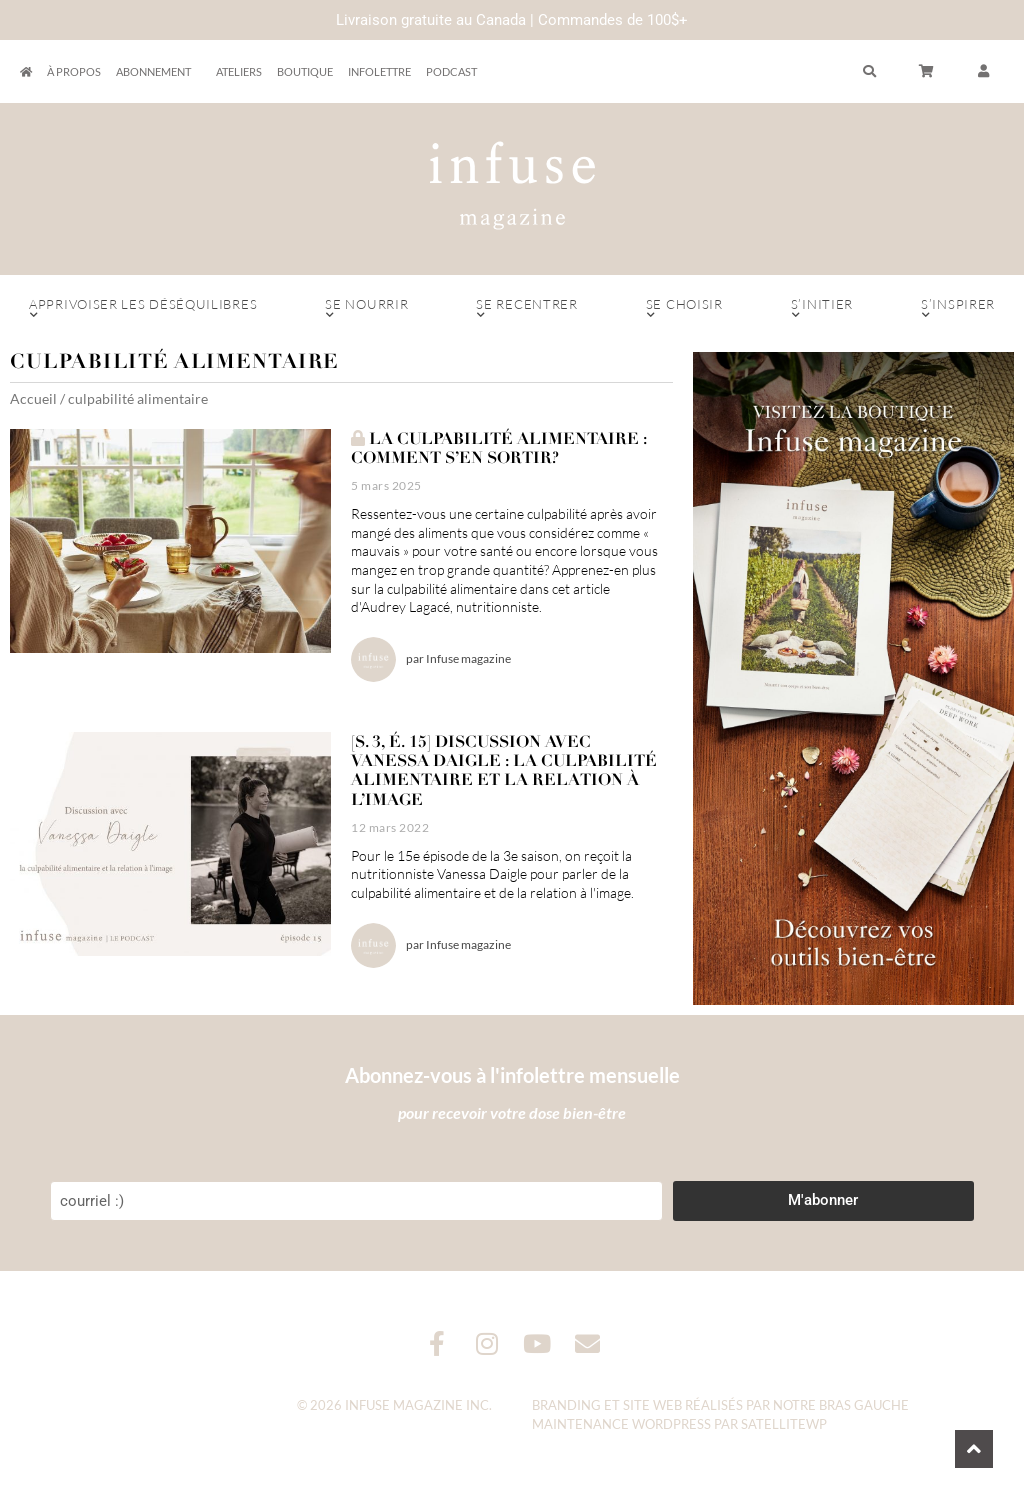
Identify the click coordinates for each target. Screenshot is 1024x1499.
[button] (984, 72)
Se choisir (684, 309)
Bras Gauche (864, 1405)
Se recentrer (526, 309)
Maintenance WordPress (621, 1424)
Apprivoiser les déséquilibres (143, 309)
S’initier (822, 309)
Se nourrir (366, 309)
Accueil (33, 398)
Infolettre (379, 71)
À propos (74, 71)
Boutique (305, 71)
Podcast (451, 71)
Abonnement (158, 72)
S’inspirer (958, 309)
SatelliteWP (784, 1424)
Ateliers (239, 71)
